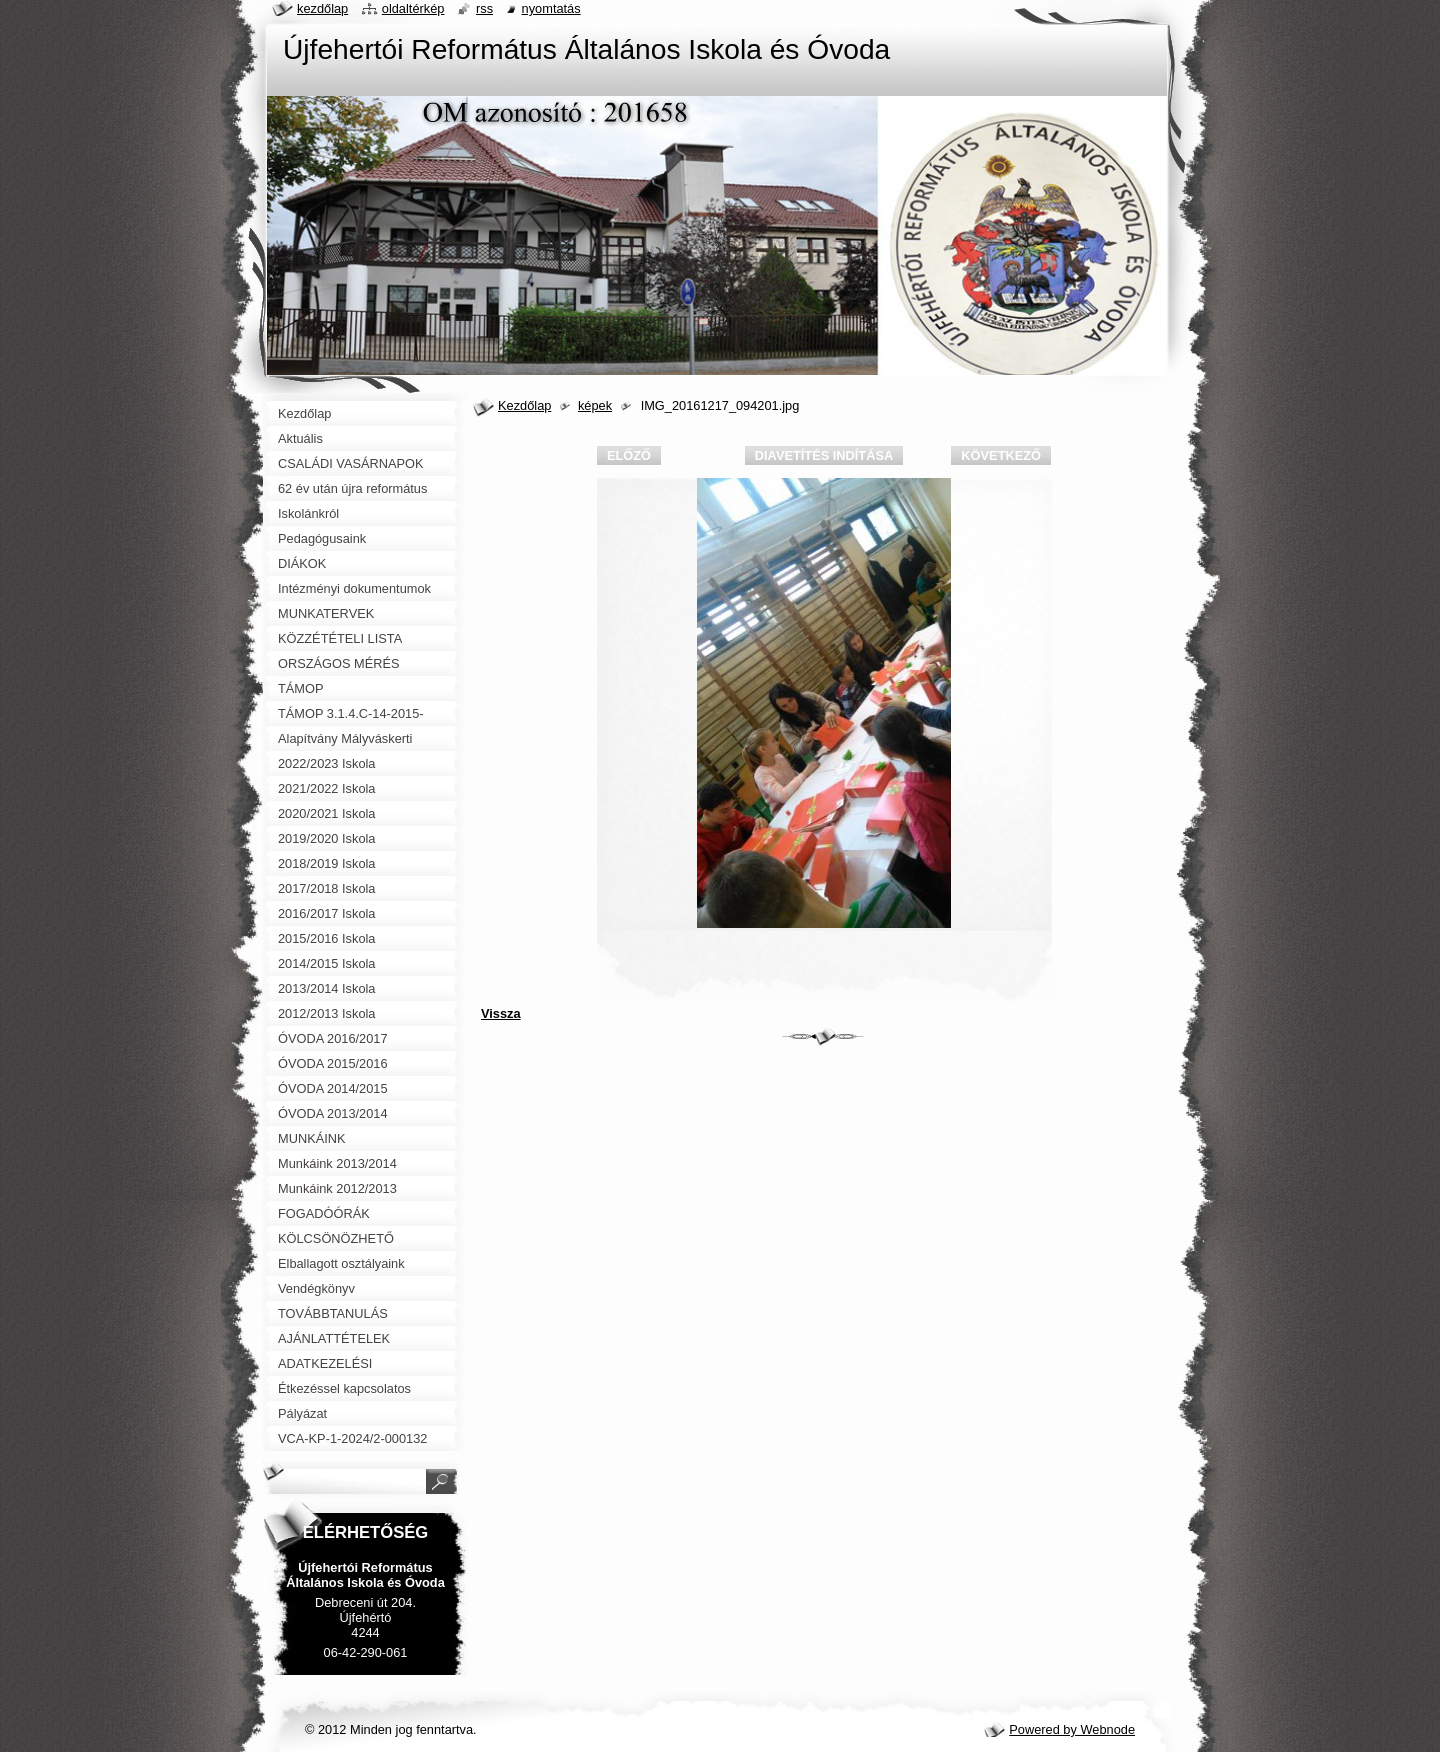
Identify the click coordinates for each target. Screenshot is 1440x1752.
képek (595, 405)
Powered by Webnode (1072, 1729)
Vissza (501, 1013)
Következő (1001, 455)
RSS (484, 8)
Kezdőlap (524, 405)
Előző (629, 455)
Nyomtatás (551, 8)
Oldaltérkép (413, 8)
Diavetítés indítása (824, 455)
